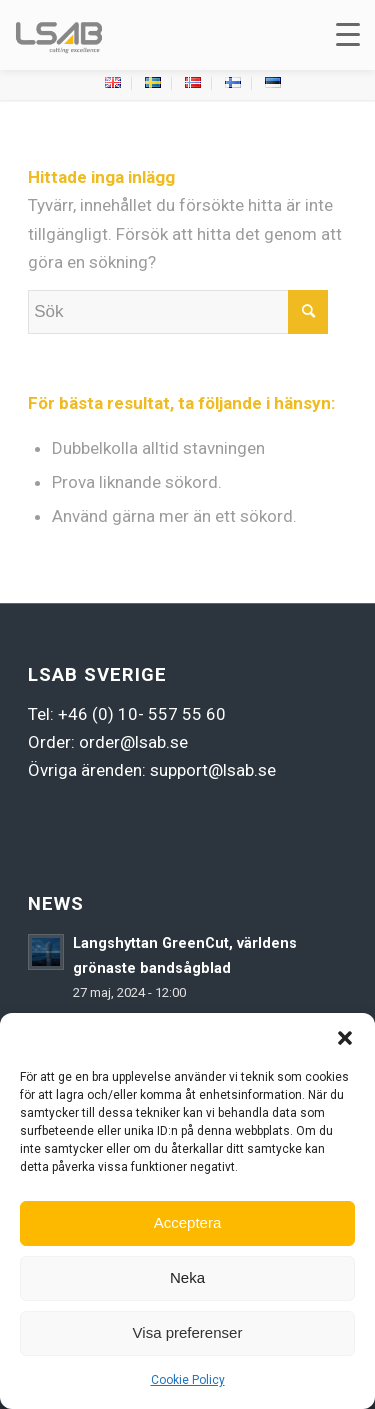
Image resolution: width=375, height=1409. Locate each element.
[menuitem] (113, 83)
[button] (345, 1038)
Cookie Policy (188, 1380)
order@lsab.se (133, 742)
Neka (187, 1277)
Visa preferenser (188, 1332)
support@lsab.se (213, 770)
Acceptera (188, 1222)
